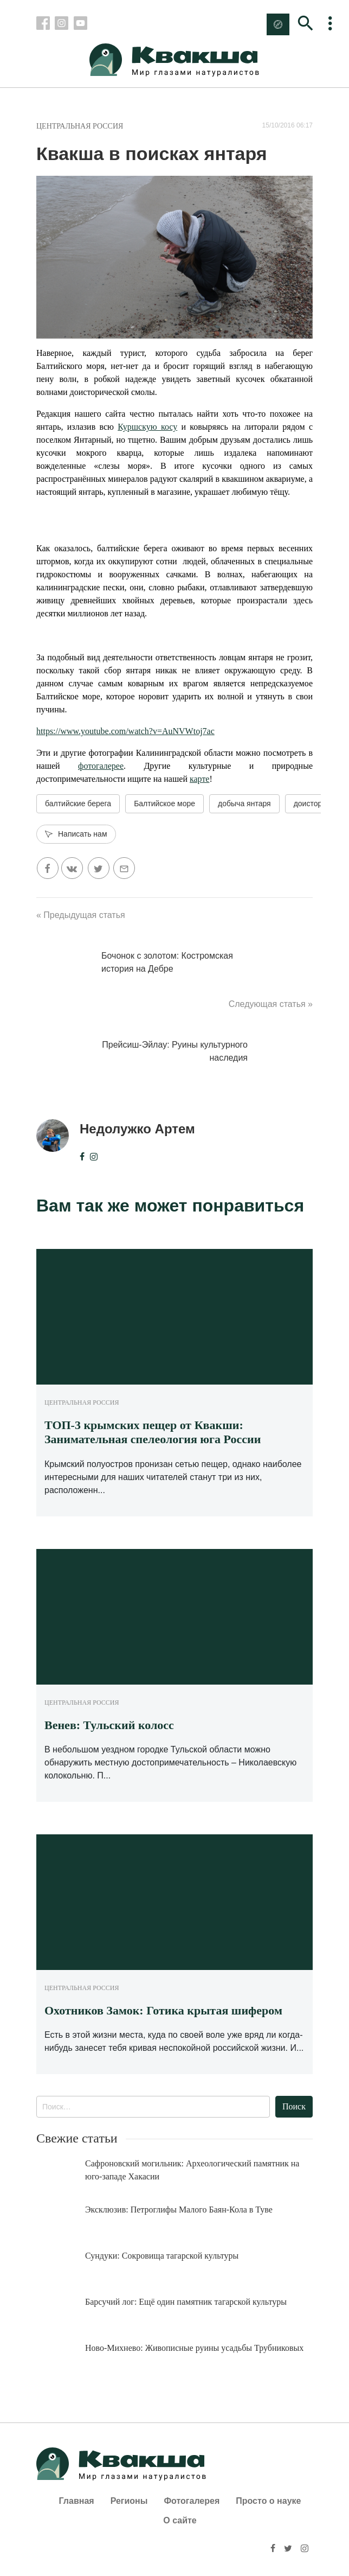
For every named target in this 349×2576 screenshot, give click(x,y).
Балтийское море (164, 803)
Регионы (129, 2500)
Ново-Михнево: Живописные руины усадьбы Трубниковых (194, 2347)
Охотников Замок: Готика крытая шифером (163, 2010)
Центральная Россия (79, 126)
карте (200, 778)
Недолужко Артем (137, 1128)
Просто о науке (268, 2500)
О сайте (179, 2520)
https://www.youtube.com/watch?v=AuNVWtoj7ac (125, 731)
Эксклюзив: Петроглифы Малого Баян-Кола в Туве (179, 2209)
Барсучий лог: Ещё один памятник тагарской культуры (186, 2301)
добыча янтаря (244, 803)
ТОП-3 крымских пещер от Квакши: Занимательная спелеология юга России (152, 1432)
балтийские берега (78, 803)
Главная (76, 2500)
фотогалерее (101, 765)
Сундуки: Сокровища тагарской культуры (161, 2255)
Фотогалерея (191, 2500)
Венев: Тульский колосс (109, 1725)
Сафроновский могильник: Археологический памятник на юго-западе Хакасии (192, 2170)
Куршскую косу (147, 426)
